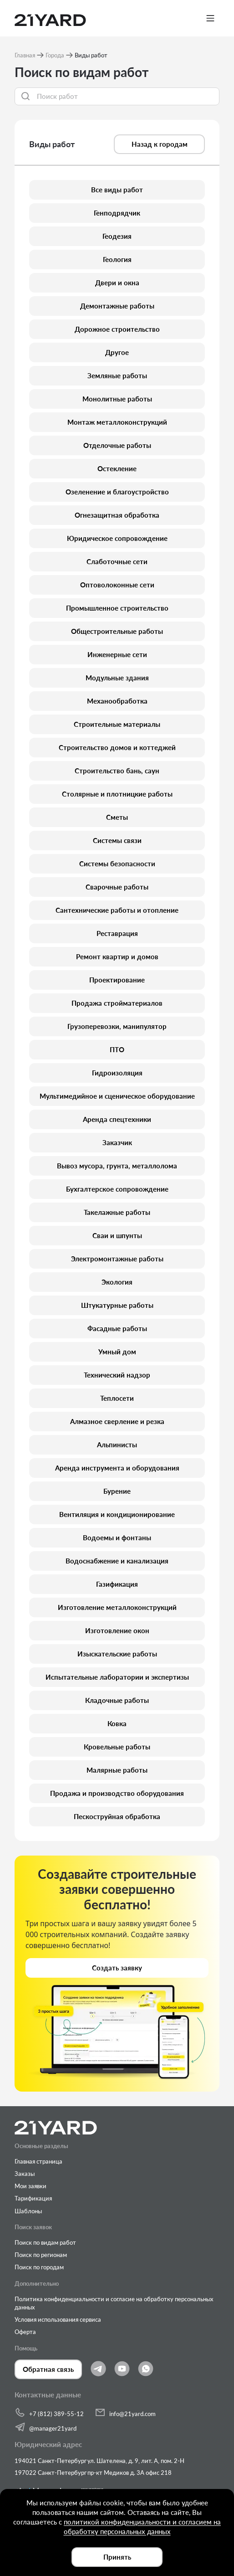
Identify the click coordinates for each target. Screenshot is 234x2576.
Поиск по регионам (41, 2254)
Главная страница (38, 2161)
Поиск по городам (39, 2267)
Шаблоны (28, 2211)
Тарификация (33, 2198)
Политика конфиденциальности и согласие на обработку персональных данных (114, 2303)
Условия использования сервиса (58, 2319)
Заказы (25, 2173)
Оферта (25, 2331)
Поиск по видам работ (45, 2242)
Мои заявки (30, 2186)
